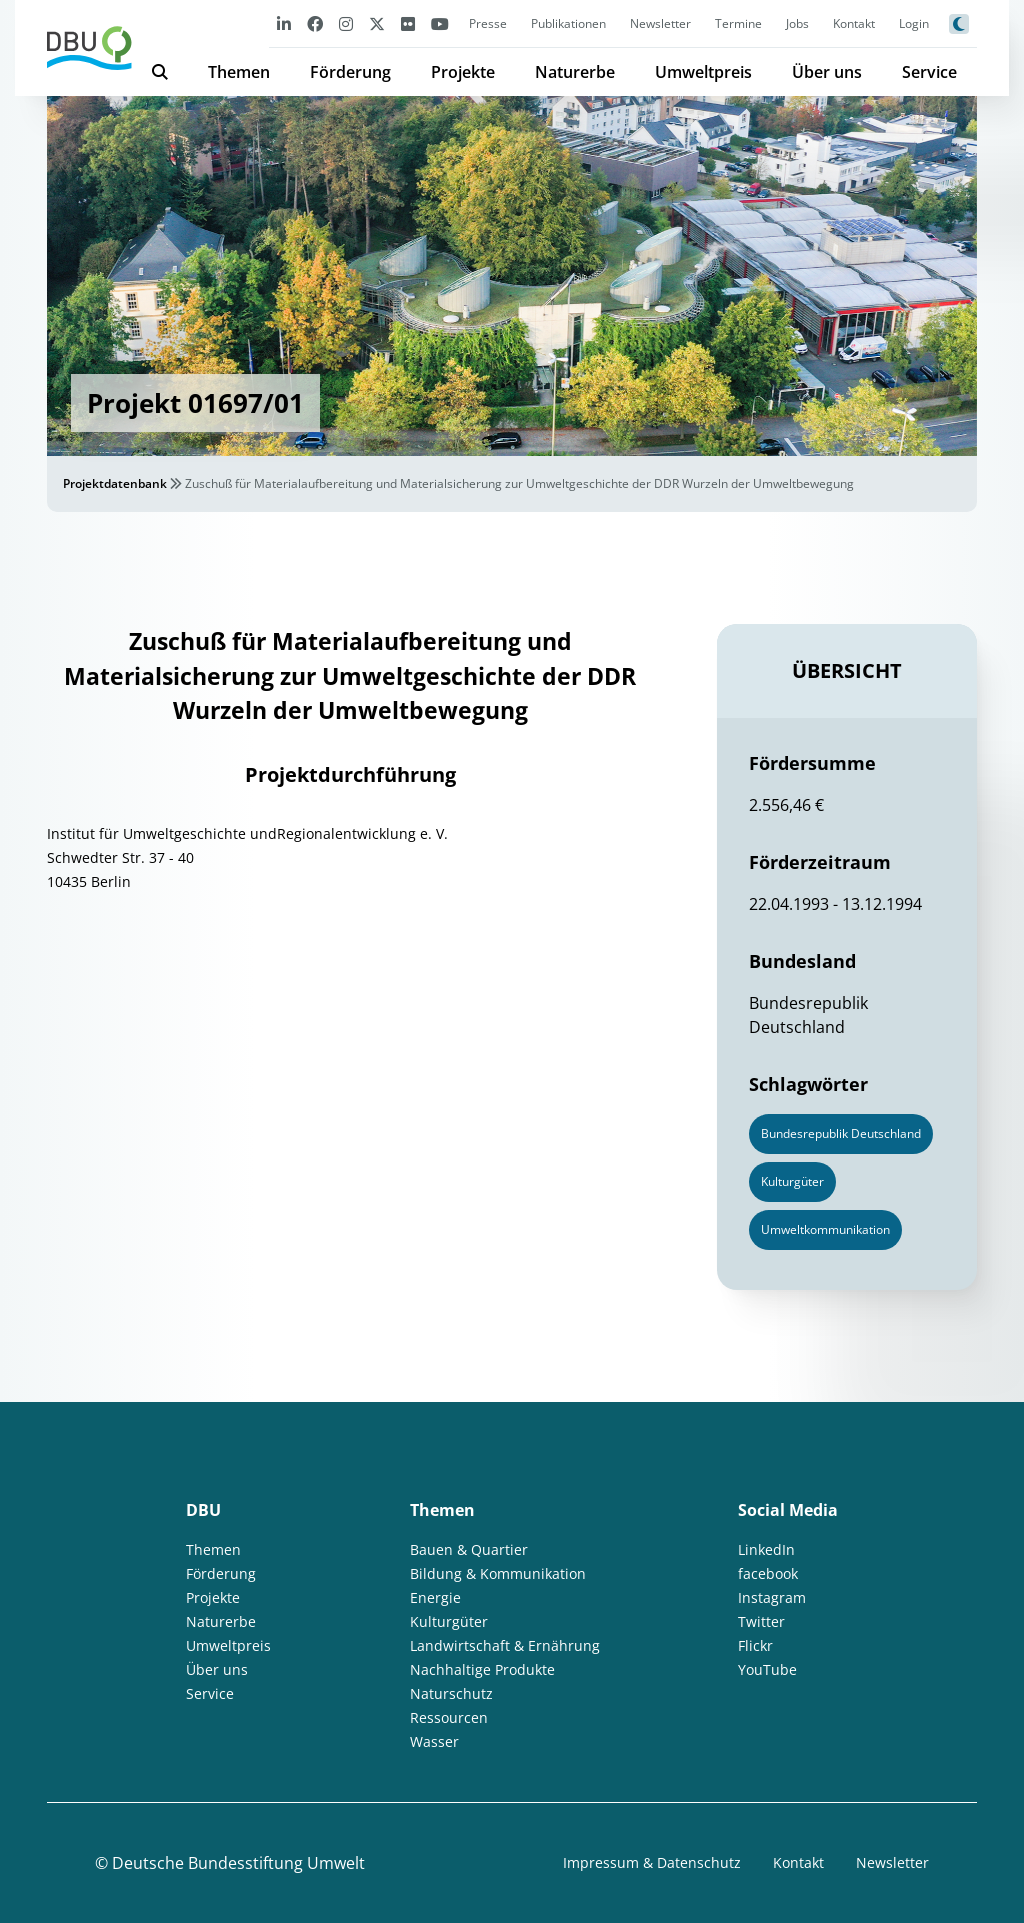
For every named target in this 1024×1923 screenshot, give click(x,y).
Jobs (797, 23)
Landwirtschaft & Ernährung (505, 1645)
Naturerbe (575, 72)
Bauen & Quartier (469, 1549)
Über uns (827, 72)
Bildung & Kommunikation (498, 1573)
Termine (738, 23)
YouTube (767, 1669)
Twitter (761, 1621)
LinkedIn (766, 1549)
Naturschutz (451, 1693)
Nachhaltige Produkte (482, 1669)
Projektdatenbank (115, 483)
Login (914, 23)
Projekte (463, 72)
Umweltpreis (703, 72)
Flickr (755, 1645)
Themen (239, 72)
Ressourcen (449, 1717)
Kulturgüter (449, 1621)
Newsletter (660, 23)
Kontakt (854, 23)
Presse (488, 23)
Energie (435, 1597)
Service (929, 72)
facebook (768, 1573)
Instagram (772, 1597)
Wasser (434, 1741)
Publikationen (568, 23)
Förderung (350, 72)
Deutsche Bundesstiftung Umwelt (238, 1863)
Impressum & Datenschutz (652, 1862)
